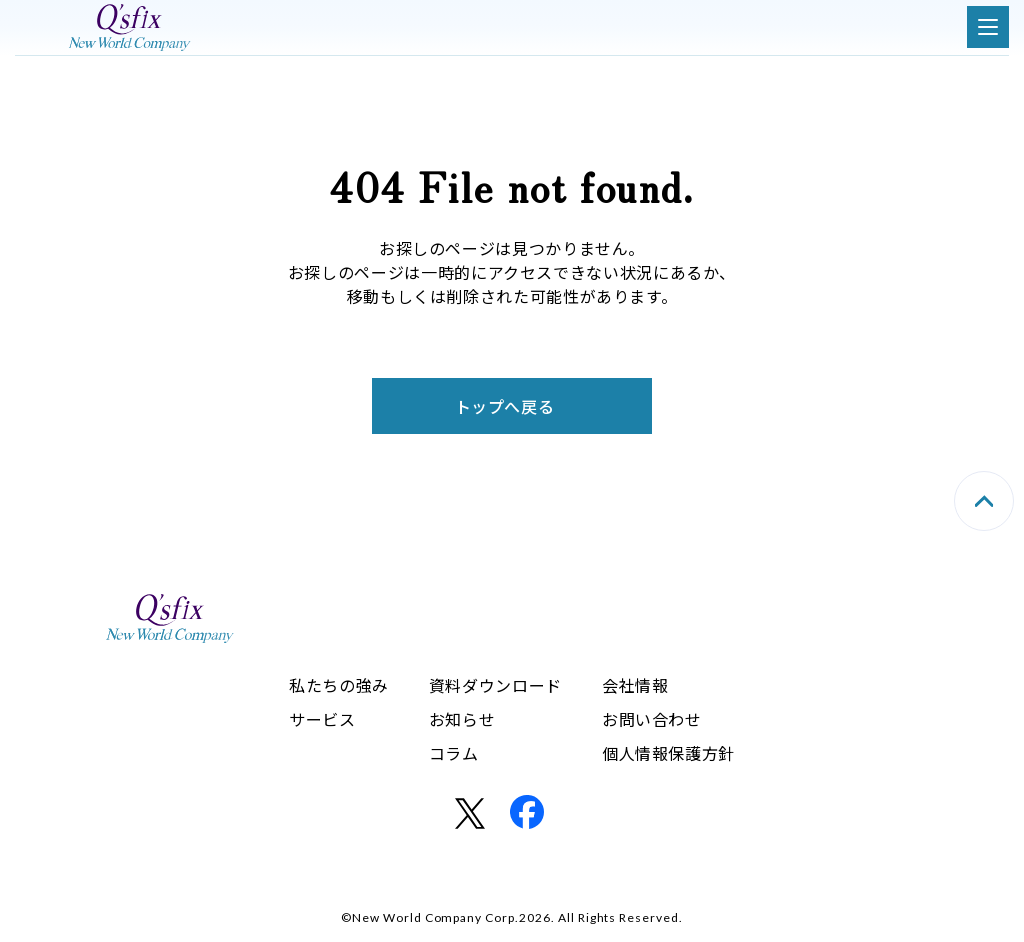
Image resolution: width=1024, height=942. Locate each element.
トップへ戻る (505, 406)
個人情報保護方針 (668, 753)
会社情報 (635, 685)
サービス (322, 719)
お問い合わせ (652, 719)
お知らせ (462, 719)
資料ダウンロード (495, 685)
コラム (454, 753)
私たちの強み (339, 685)
